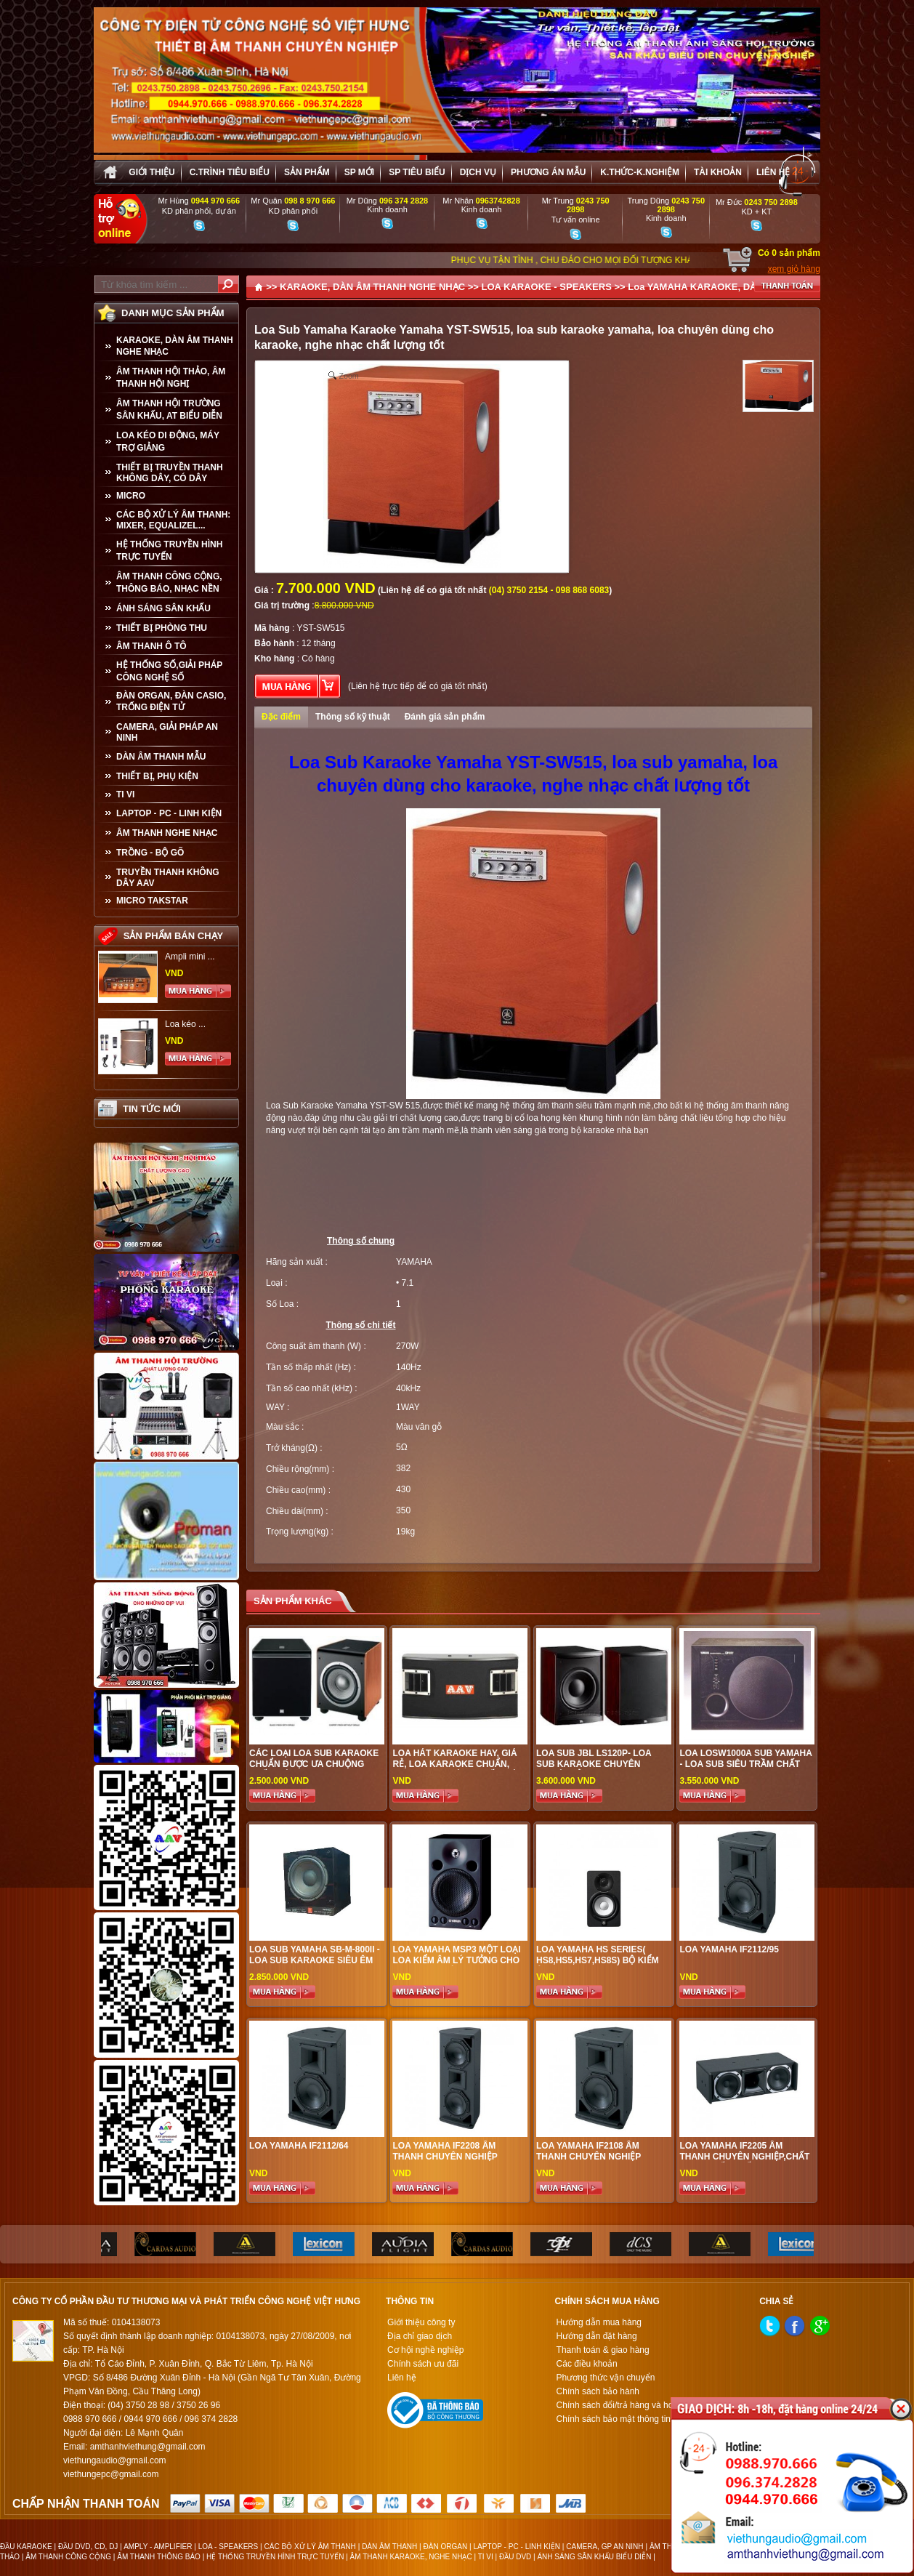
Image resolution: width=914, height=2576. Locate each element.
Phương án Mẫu (548, 172)
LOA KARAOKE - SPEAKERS (546, 286)
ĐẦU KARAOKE (26, 2547)
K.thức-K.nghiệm (639, 172)
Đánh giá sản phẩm (445, 717)
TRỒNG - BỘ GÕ (150, 853)
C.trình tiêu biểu (230, 172)
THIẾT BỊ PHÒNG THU (161, 628)
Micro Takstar (152, 900)
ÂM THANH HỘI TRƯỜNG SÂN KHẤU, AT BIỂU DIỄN (169, 409)
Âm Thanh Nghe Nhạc (166, 833)
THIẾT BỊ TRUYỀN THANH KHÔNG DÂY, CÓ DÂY (169, 472)
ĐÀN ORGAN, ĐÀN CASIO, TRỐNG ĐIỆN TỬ (171, 701)
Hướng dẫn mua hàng (599, 2322)
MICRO (130, 496)
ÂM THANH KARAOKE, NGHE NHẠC (411, 2557)
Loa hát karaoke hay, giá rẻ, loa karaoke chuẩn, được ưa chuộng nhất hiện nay (457, 1769)
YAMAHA (414, 1262)
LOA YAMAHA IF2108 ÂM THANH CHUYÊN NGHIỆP (588, 2151)
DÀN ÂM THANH (389, 2547)
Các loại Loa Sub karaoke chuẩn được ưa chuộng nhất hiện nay (314, 1764)
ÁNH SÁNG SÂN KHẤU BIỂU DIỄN (594, 2557)
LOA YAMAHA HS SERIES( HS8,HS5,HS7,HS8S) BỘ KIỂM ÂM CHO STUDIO (597, 1960)
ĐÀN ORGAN (446, 2547)
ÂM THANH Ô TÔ (151, 646)
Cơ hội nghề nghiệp (425, 2350)
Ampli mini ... (190, 956)
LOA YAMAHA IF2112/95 (729, 1949)
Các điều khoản (587, 2364)
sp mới (359, 172)
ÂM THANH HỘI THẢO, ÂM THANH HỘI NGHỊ (170, 377)
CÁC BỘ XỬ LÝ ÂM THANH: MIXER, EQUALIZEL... (173, 520)
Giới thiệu (151, 172)
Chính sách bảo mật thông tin (614, 2419)
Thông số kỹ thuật (352, 717)
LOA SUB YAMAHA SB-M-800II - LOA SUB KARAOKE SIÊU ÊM (314, 1954)
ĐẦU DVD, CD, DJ (88, 2547)
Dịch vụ (478, 172)
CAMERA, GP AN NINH (604, 2547)
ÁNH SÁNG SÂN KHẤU (163, 608)
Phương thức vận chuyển (606, 2377)
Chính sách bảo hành (598, 2391)
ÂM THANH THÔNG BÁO (159, 2557)
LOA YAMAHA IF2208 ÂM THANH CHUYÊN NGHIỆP (444, 2151)
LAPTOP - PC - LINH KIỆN (169, 813)
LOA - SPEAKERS (228, 2547)
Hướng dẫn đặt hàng (597, 2336)
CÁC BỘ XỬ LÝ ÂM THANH (310, 2547)
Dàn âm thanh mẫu (161, 757)
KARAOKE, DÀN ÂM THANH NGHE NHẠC (174, 346)
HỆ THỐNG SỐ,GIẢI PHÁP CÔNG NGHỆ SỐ (169, 671)
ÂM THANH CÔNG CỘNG (68, 2557)
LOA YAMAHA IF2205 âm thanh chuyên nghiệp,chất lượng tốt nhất (744, 2157)
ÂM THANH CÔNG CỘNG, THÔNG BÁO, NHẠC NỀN (169, 582)
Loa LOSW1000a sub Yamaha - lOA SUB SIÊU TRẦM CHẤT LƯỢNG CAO (745, 1764)
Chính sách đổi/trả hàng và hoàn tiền (628, 2405)
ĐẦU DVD (515, 2557)
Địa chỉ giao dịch (419, 2336)
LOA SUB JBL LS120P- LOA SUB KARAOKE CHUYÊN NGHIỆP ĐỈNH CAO (593, 1764)
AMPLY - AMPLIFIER (158, 2547)
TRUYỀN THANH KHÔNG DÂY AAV (167, 877)
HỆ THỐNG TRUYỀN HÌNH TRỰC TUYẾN (169, 550)
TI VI (125, 794)
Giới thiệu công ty (421, 2322)
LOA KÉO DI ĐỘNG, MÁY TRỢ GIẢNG (167, 441)
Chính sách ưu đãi (422, 2364)
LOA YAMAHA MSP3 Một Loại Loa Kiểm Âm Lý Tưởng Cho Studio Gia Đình (456, 1960)
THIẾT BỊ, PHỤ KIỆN (157, 776)
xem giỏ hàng (794, 269)
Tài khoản (718, 172)
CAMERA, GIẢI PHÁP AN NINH (167, 732)
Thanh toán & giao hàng (603, 2350)
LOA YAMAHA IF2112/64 (299, 2146)
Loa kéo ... (185, 1024)
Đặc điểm (281, 717)
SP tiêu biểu (417, 172)
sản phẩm (307, 172)
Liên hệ (773, 172)
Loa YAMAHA (657, 286)
